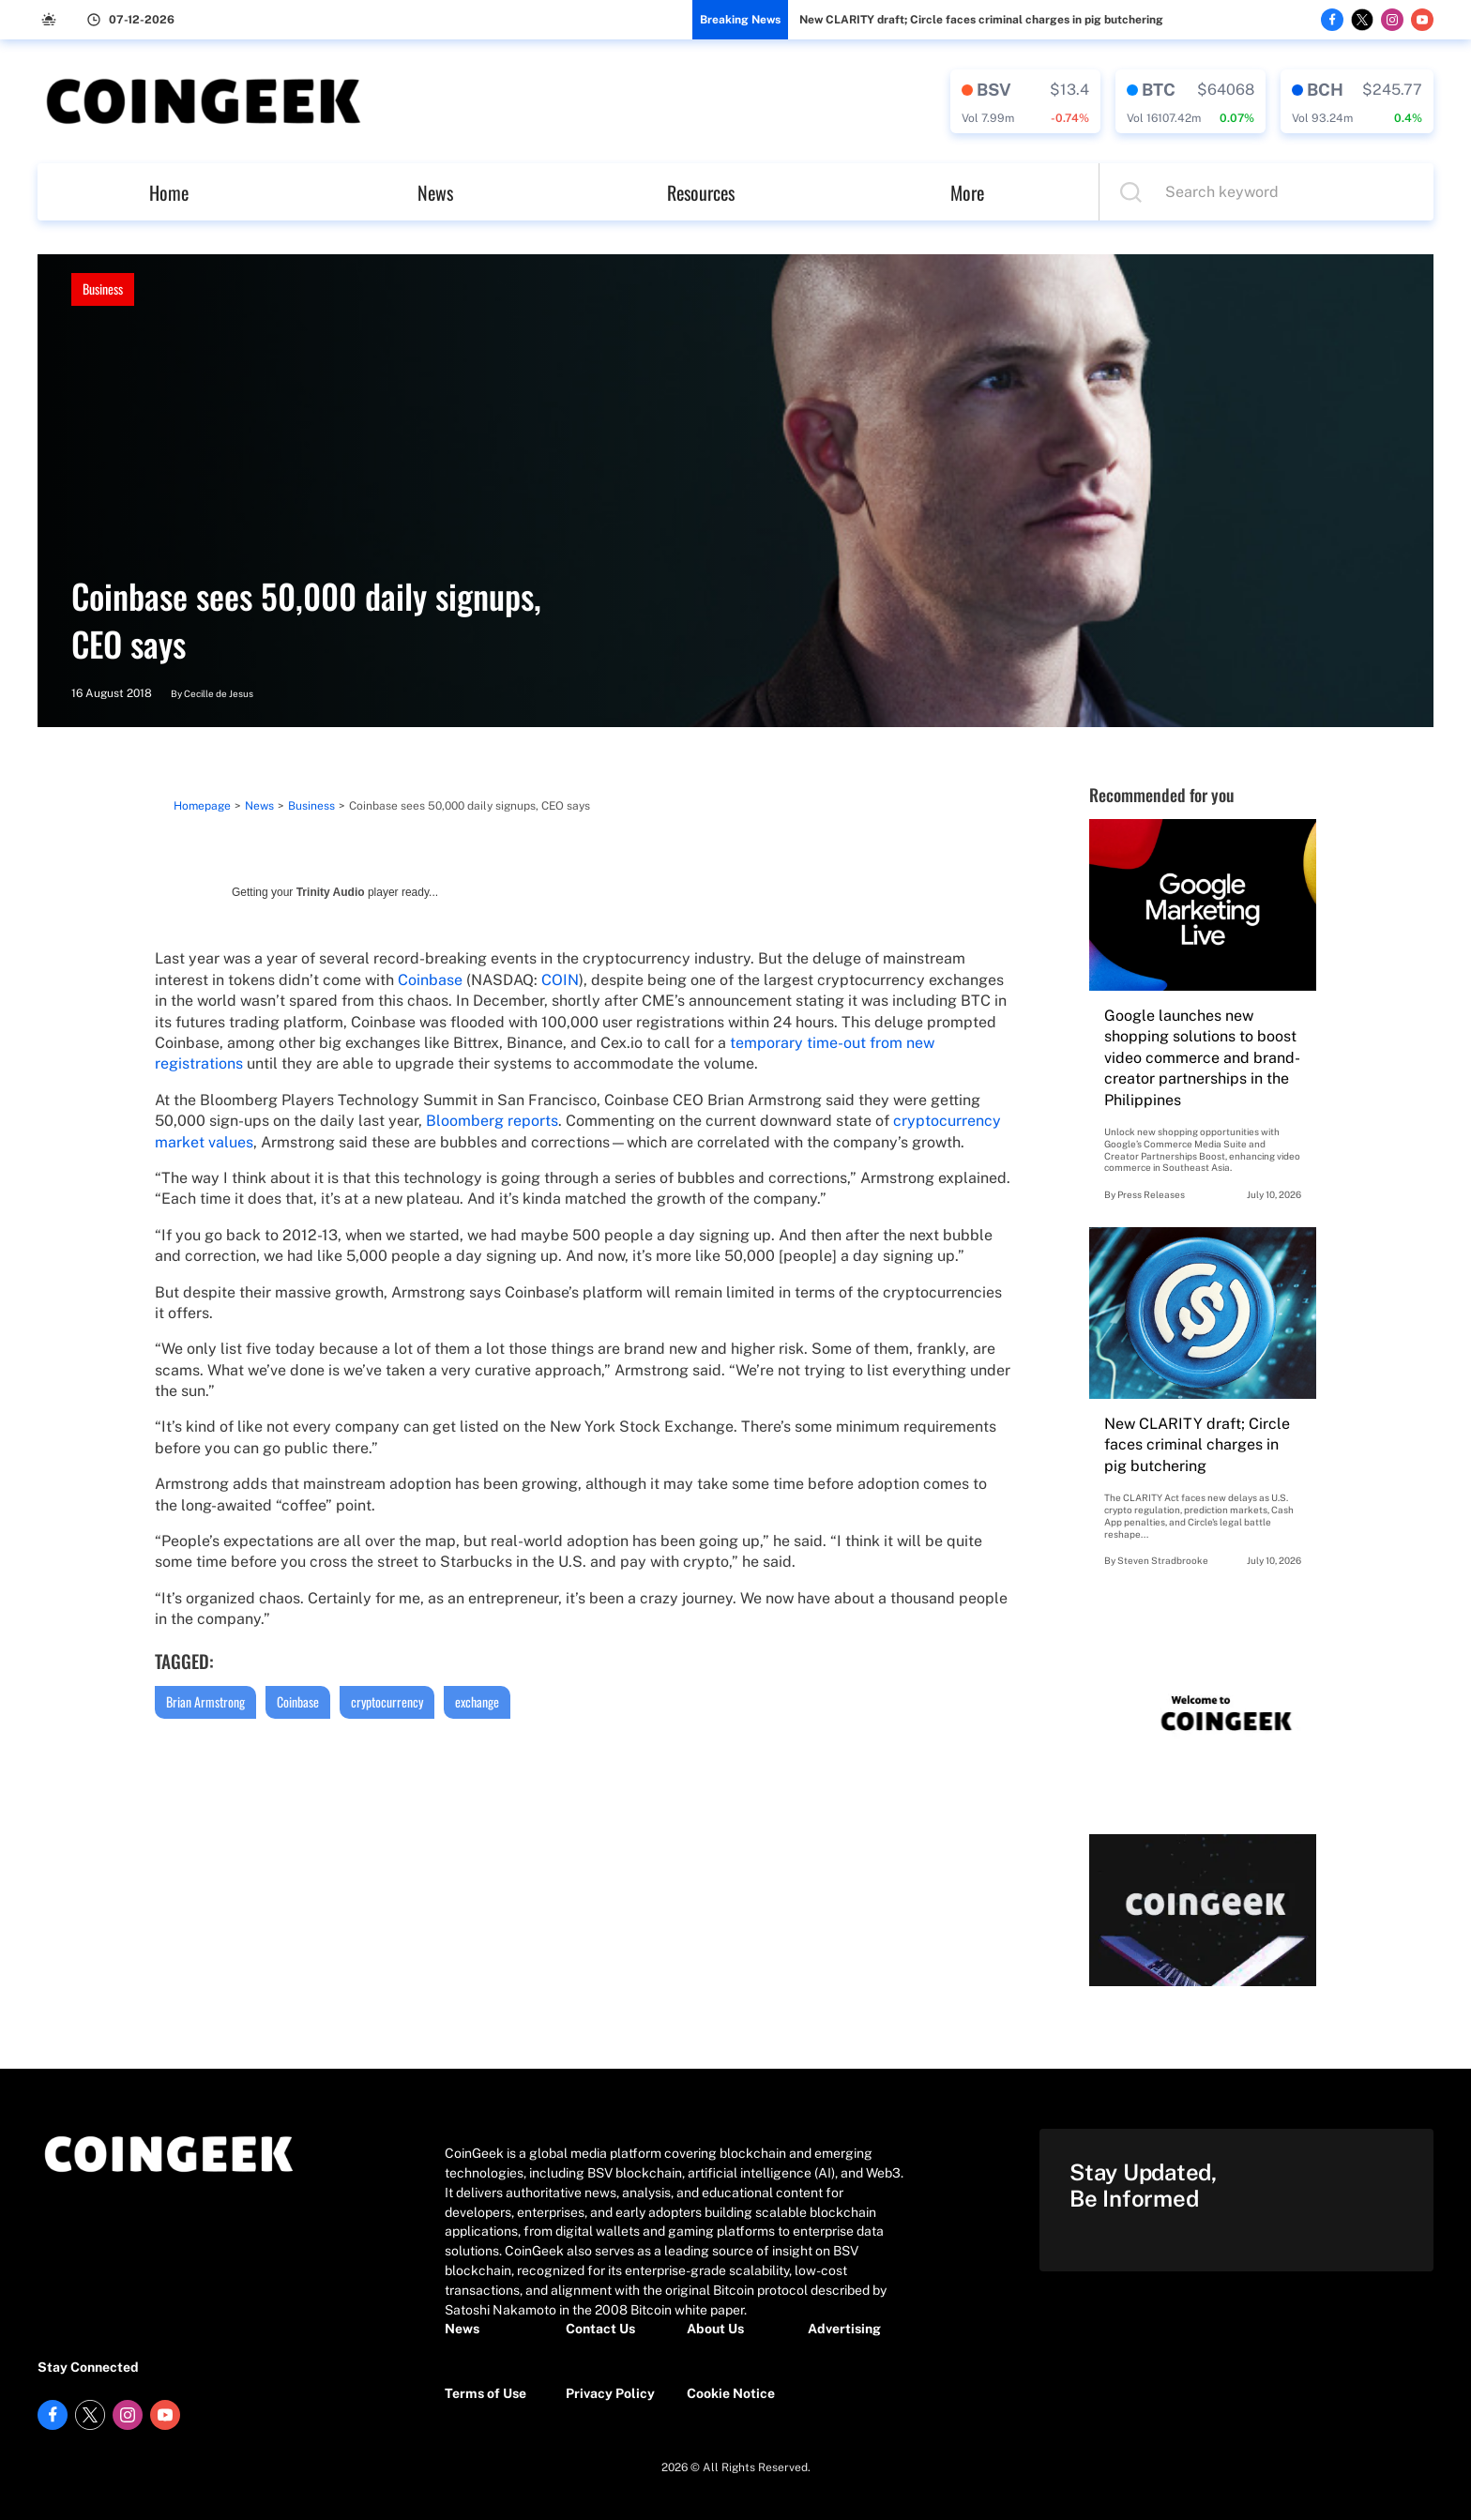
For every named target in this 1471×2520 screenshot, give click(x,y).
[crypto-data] (1025, 101)
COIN (560, 980)
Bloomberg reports (492, 1121)
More (967, 192)
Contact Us (600, 2328)
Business (103, 288)
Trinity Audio (330, 892)
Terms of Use (485, 2393)
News (435, 192)
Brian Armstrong (205, 1701)
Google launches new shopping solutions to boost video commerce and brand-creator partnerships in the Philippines (1202, 1058)
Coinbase (430, 980)
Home (169, 192)
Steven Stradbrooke (1162, 1560)
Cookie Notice (731, 2393)
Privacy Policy (610, 2393)
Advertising (844, 2328)
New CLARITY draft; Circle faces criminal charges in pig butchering (981, 19)
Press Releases (1151, 1194)
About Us (715, 2328)
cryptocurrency (387, 1701)
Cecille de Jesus (218, 693)
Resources (701, 192)
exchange (477, 1701)
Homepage (202, 805)
